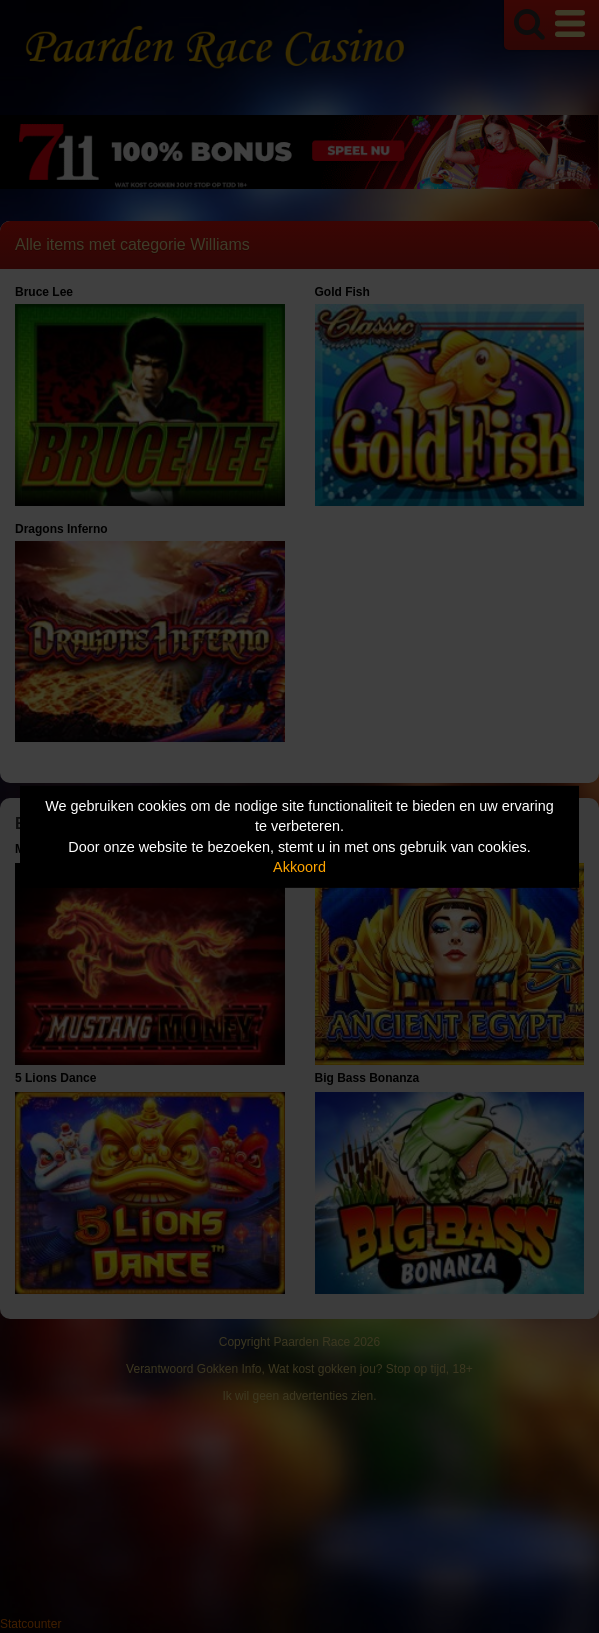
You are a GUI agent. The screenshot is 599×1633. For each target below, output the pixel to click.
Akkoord (299, 867)
